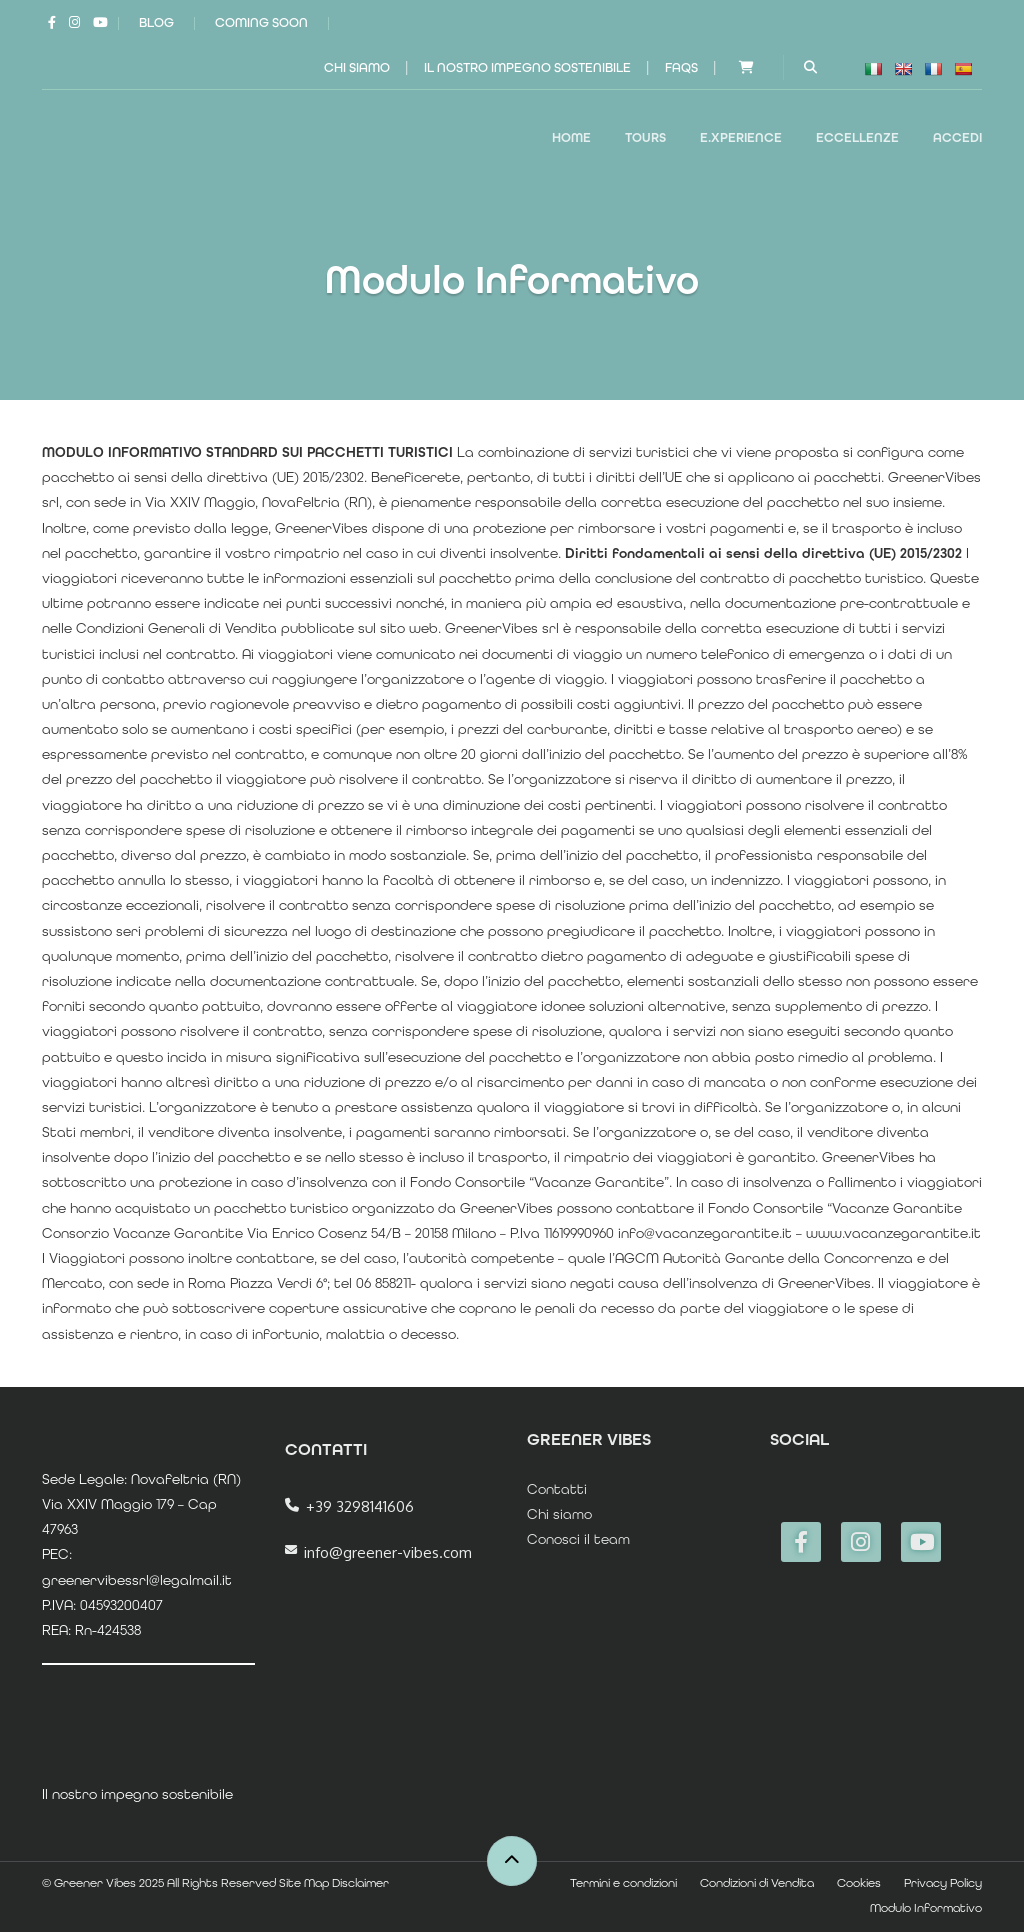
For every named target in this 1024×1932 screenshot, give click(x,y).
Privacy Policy (943, 1883)
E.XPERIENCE (741, 137)
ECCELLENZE (857, 137)
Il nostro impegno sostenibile (527, 67)
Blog (156, 22)
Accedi (957, 137)
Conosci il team (578, 1539)
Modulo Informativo (926, 1908)
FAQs (681, 67)
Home (571, 137)
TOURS (645, 137)
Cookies (859, 1883)
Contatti (557, 1489)
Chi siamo (357, 67)
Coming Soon (261, 22)
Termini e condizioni (623, 1883)
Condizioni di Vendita (757, 1883)
